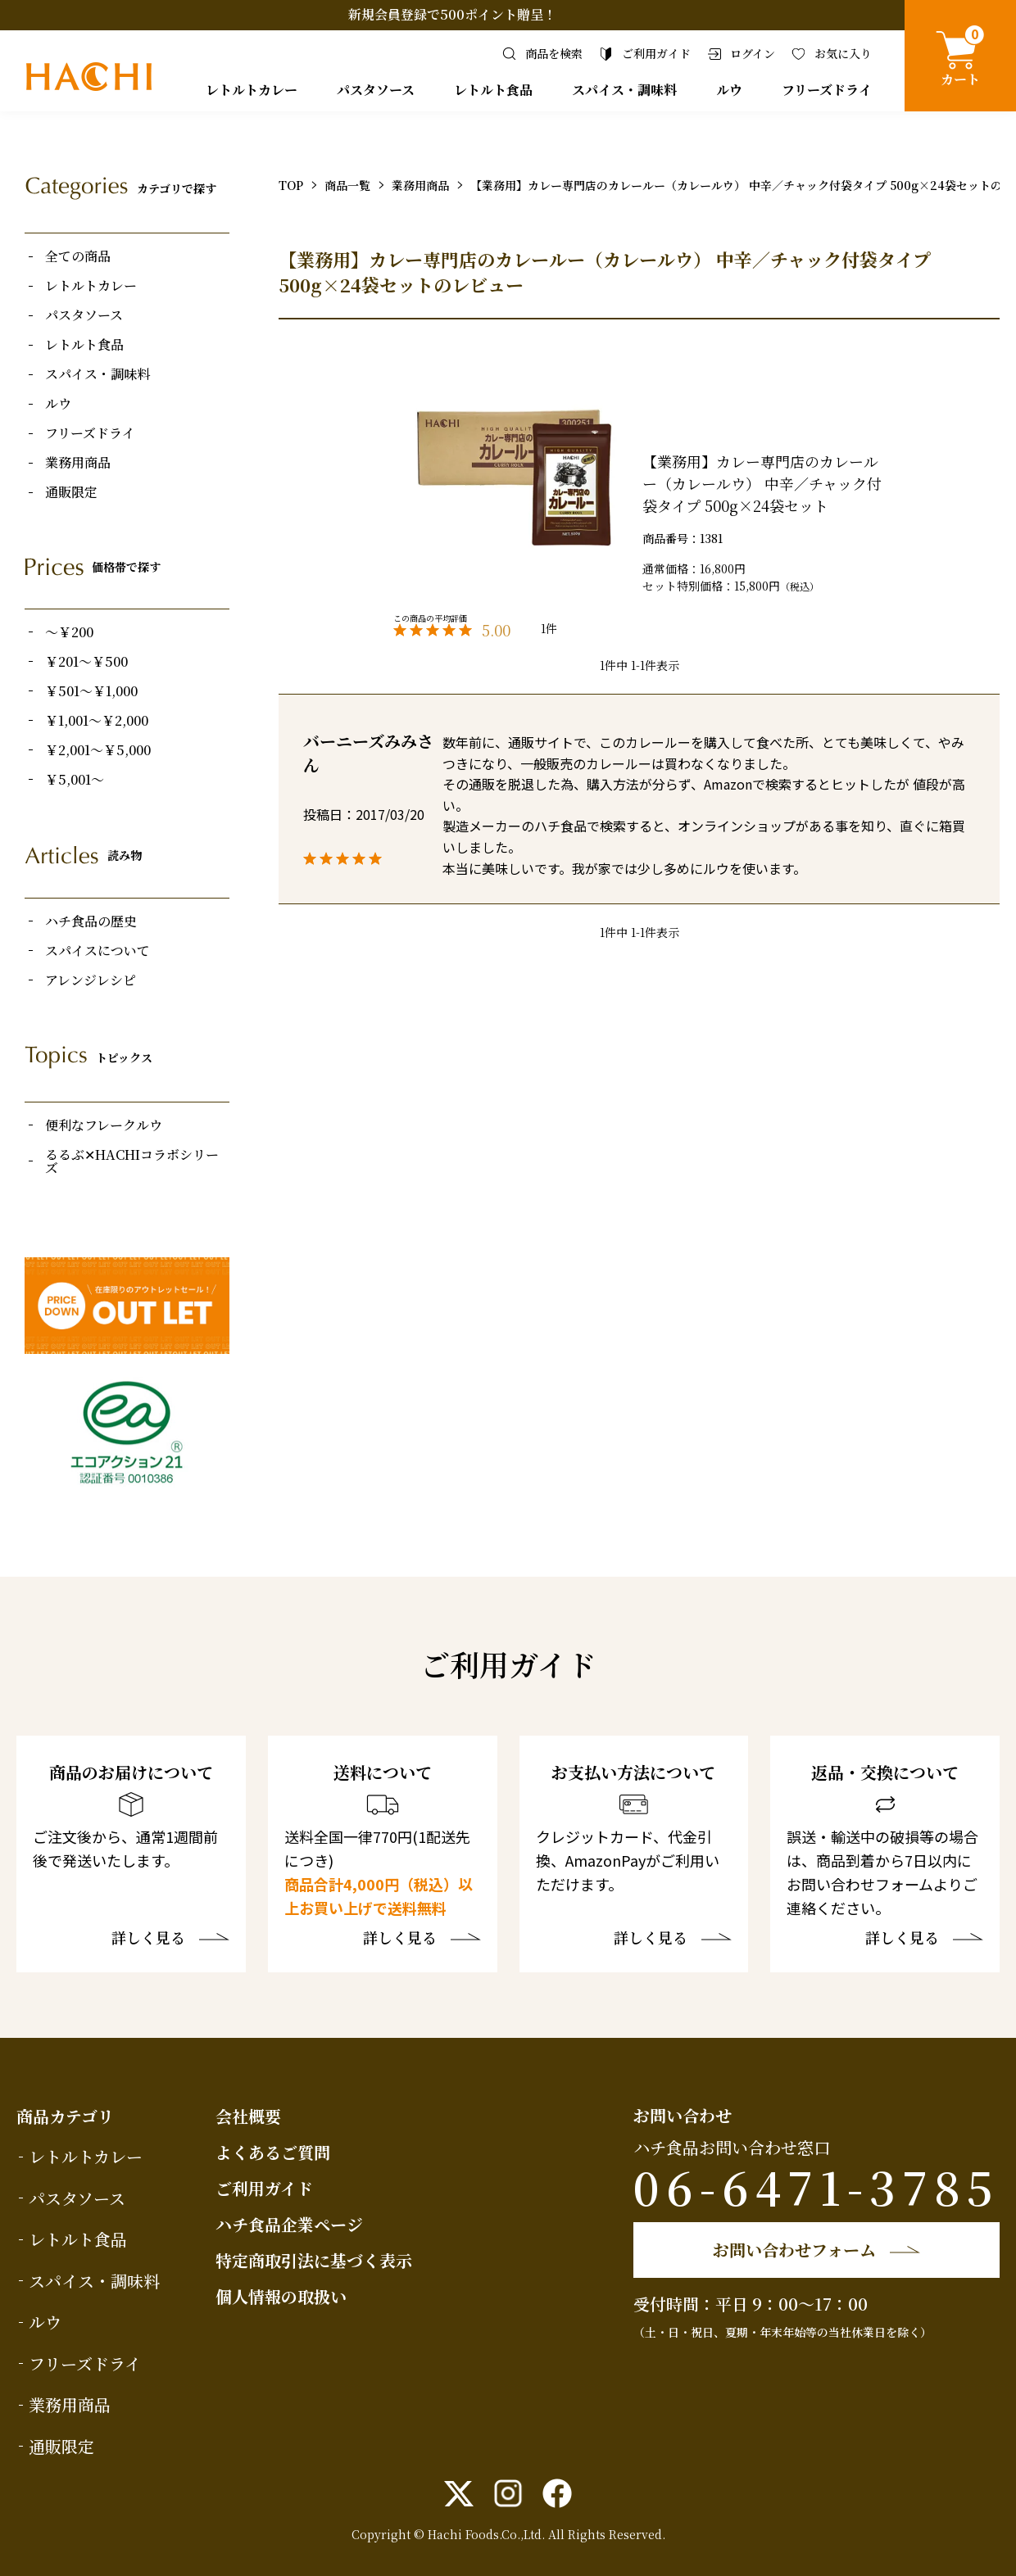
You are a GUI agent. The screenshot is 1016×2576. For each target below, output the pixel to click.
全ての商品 (78, 256)
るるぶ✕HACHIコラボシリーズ (132, 1161)
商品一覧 (347, 185)
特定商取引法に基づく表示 (313, 2260)
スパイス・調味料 (624, 89)
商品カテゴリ (65, 2116)
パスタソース (376, 89)
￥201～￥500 (86, 661)
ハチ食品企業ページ (289, 2224)
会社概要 (248, 2116)
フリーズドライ (827, 89)
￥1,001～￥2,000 (96, 720)
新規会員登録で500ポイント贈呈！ (452, 14)
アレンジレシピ (90, 980)
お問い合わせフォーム (794, 2249)
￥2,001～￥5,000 (98, 750)
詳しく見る (148, 1939)
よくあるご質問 (272, 2152)
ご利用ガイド (264, 2188)
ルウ (729, 89)
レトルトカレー (251, 89)
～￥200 (69, 632)
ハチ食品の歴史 (91, 921)
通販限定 (71, 492)
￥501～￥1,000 (91, 691)
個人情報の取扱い (281, 2296)
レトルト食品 (493, 89)
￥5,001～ (74, 779)
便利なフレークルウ (103, 1125)
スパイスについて (97, 951)
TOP (291, 185)
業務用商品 (78, 462)
